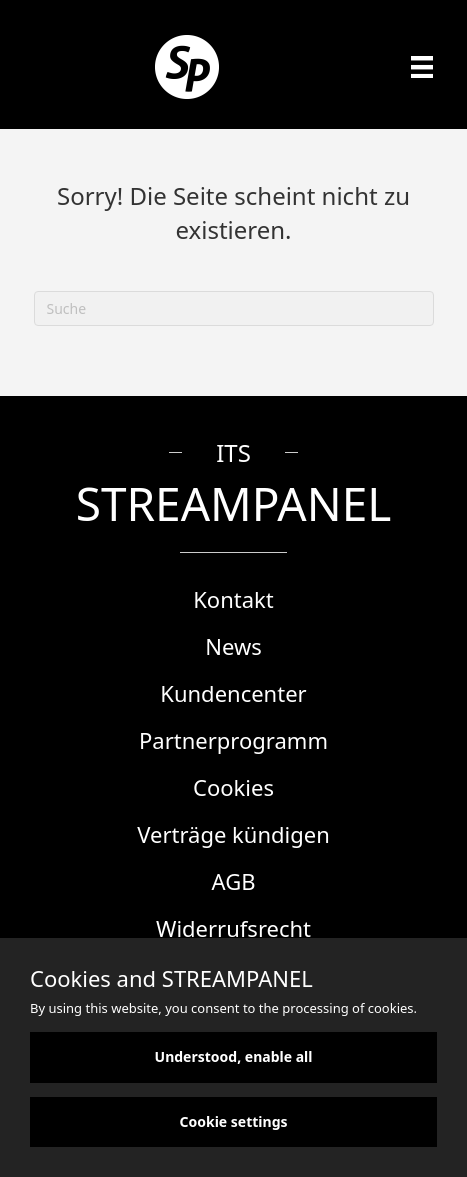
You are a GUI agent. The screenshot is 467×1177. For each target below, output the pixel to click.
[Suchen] (234, 308)
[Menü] (422, 67)
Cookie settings (233, 1121)
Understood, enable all (234, 1056)
